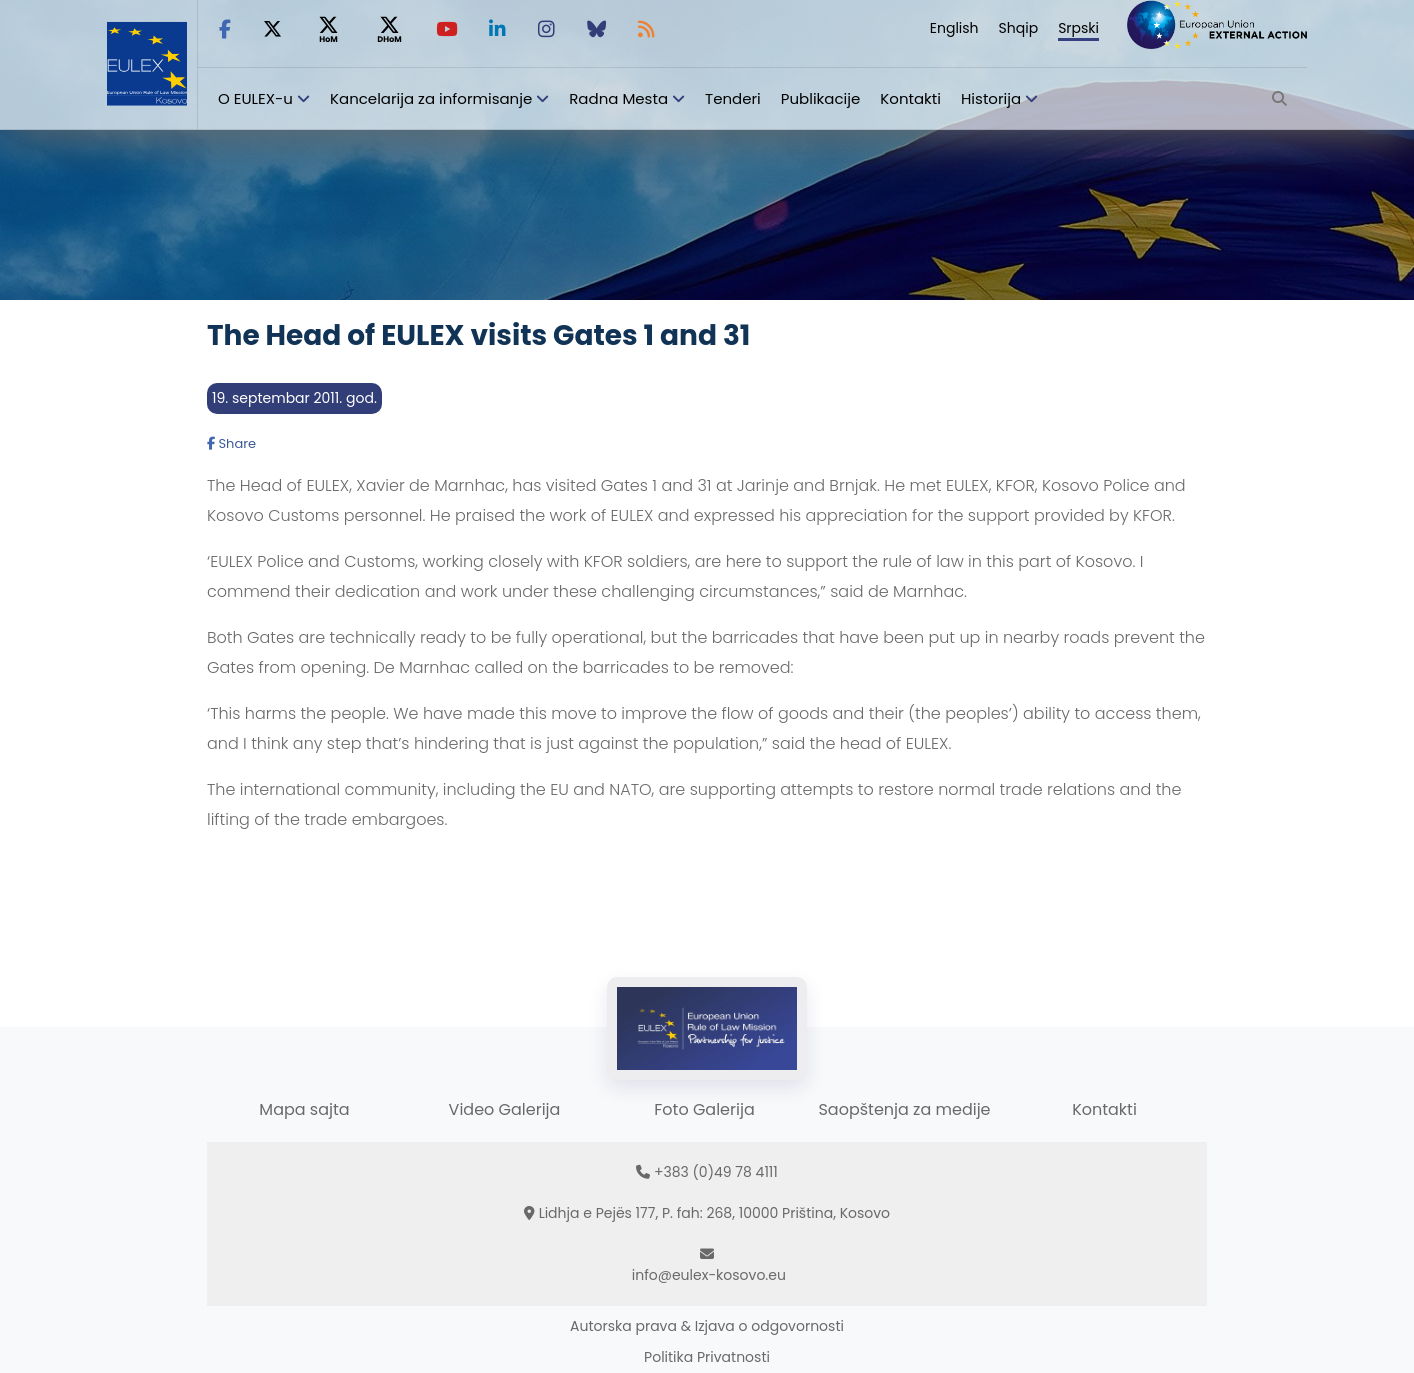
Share (231, 443)
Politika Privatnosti (707, 1357)
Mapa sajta (304, 1109)
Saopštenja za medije (904, 1109)
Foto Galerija (704, 1109)
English (954, 28)
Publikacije (821, 98)
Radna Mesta (618, 98)
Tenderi (733, 98)
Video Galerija (505, 1109)
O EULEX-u (255, 98)
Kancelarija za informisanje (433, 98)
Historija (991, 98)
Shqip (1019, 28)
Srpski (1078, 28)
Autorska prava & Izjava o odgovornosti (707, 1326)
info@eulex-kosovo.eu (709, 1275)
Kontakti (910, 98)
